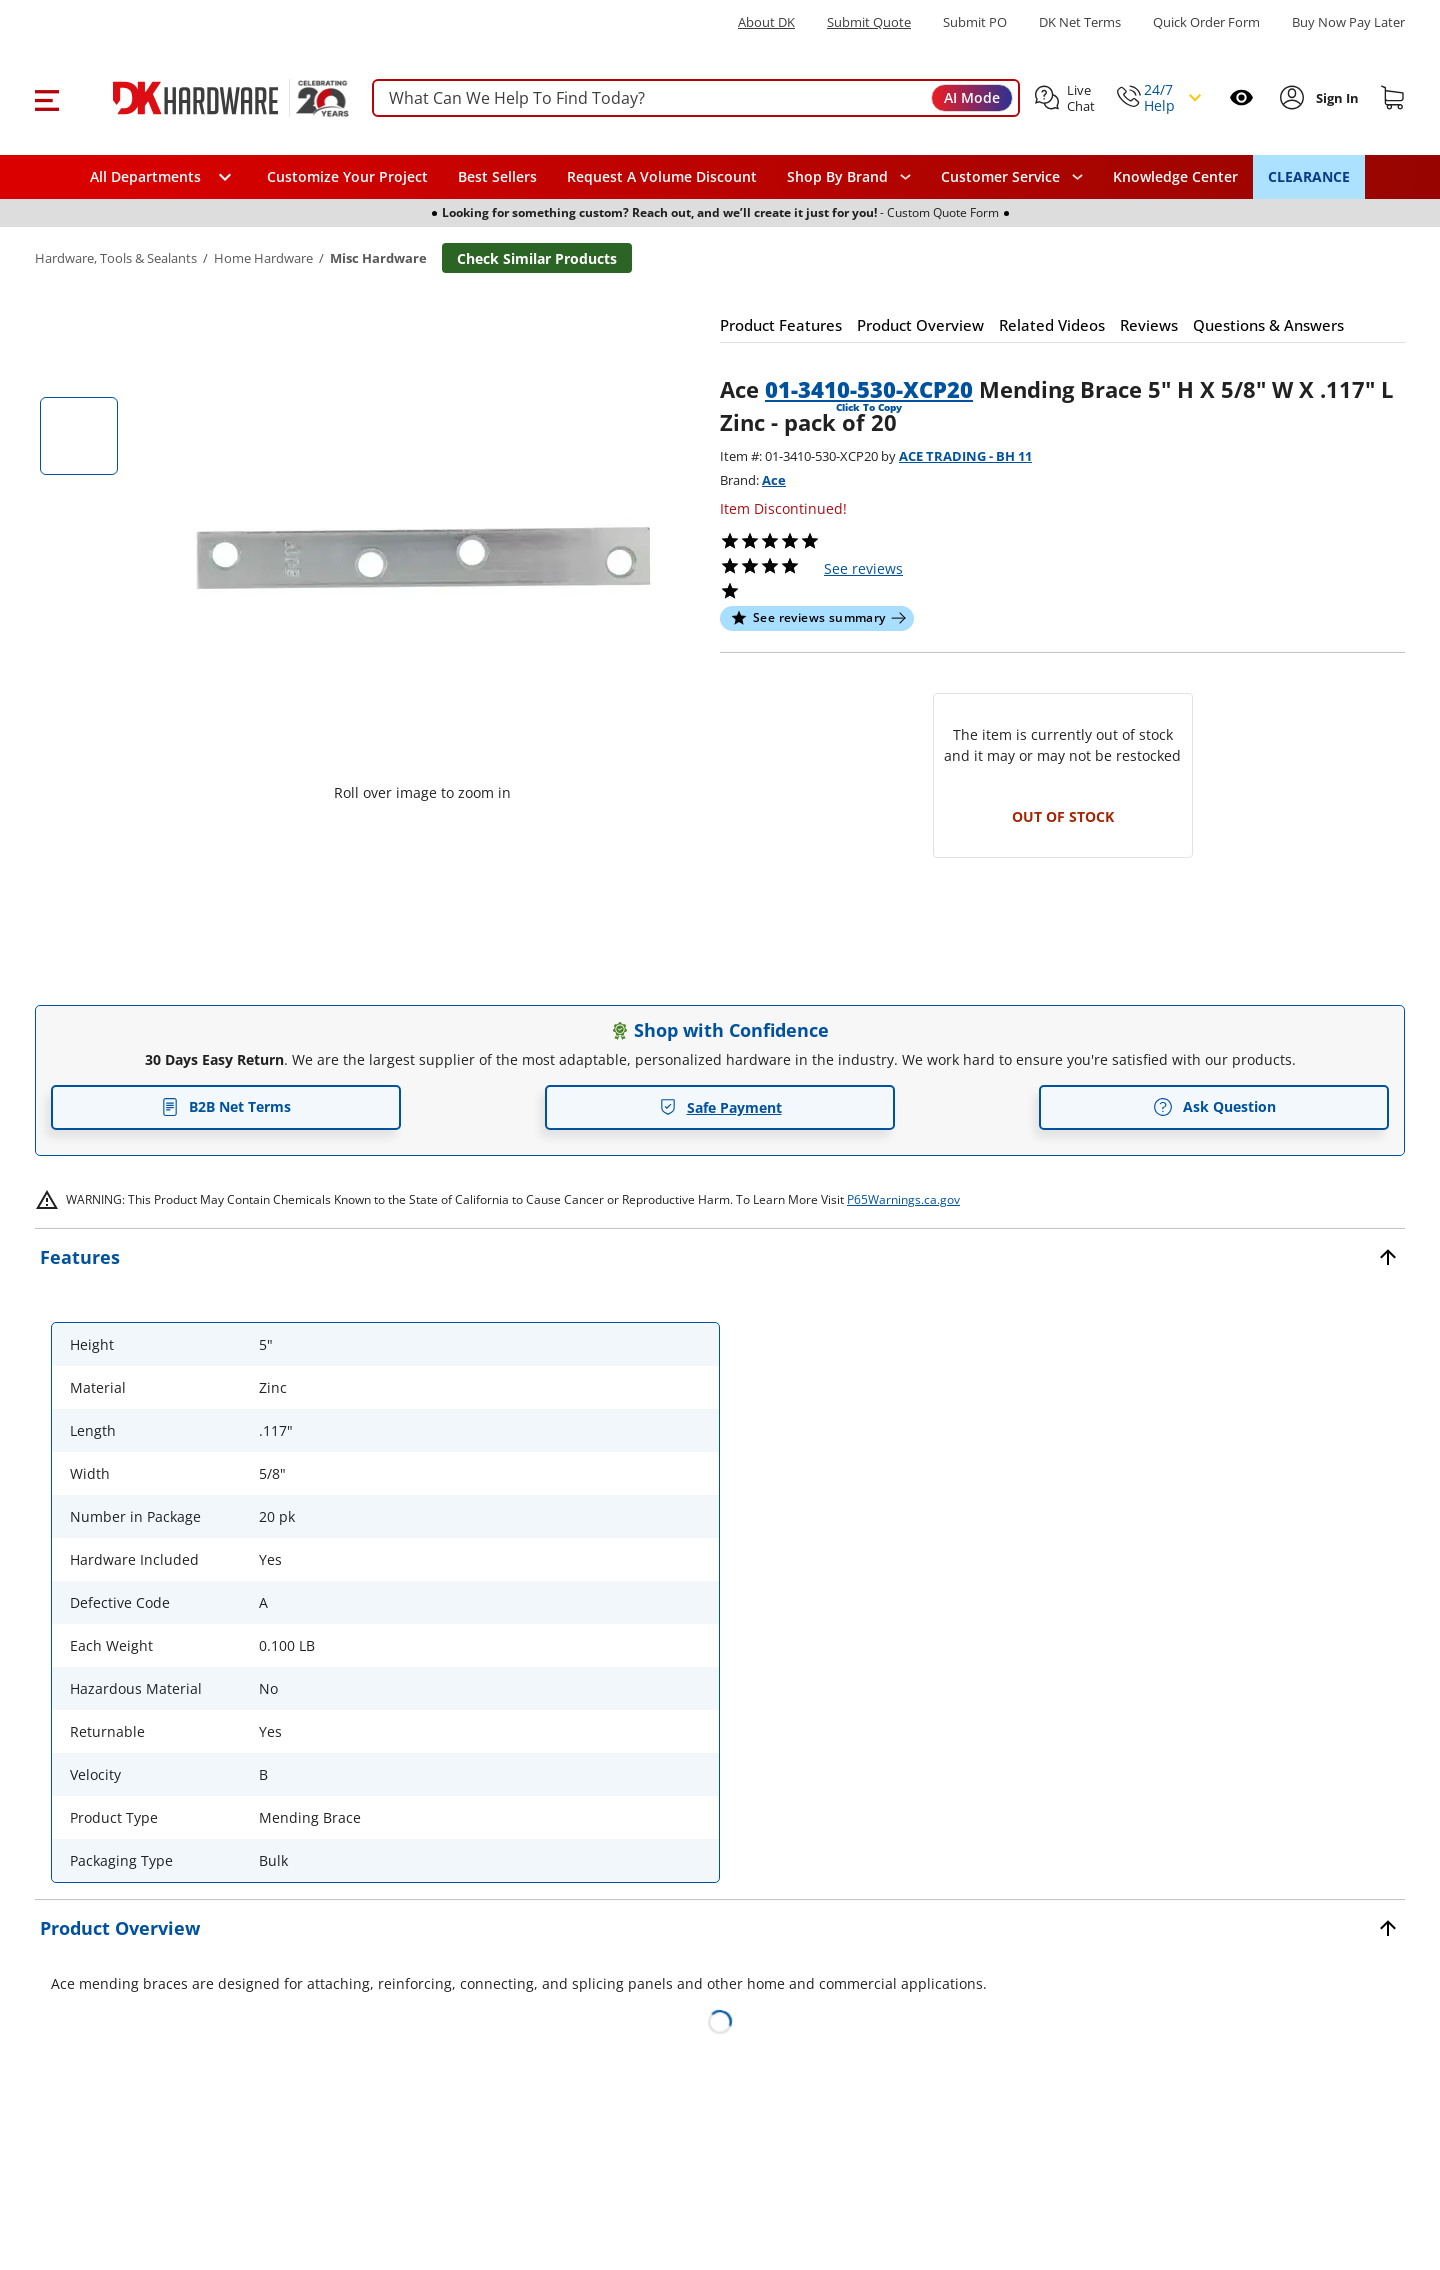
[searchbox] (696, 98)
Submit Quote (869, 22)
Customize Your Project (347, 176)
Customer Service (1000, 177)
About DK (766, 22)
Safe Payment (720, 1107)
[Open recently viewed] (1241, 97)
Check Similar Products (537, 258)
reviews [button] (863, 568)
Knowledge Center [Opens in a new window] (1175, 176)
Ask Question (1214, 1107)
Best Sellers (497, 176)
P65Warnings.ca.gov (903, 1199)
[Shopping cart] (1393, 98)
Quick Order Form (1206, 22)
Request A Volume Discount (662, 176)
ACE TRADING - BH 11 (965, 456)
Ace (774, 480)
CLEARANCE (1309, 176)
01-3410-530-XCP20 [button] (869, 389)
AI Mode (972, 97)
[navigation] (1012, 177)
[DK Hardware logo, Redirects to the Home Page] (208, 98)
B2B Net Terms (226, 1106)
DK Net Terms (1080, 22)
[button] (46, 98)
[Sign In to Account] (1335, 98)
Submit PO (975, 22)
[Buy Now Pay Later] (1348, 22)
